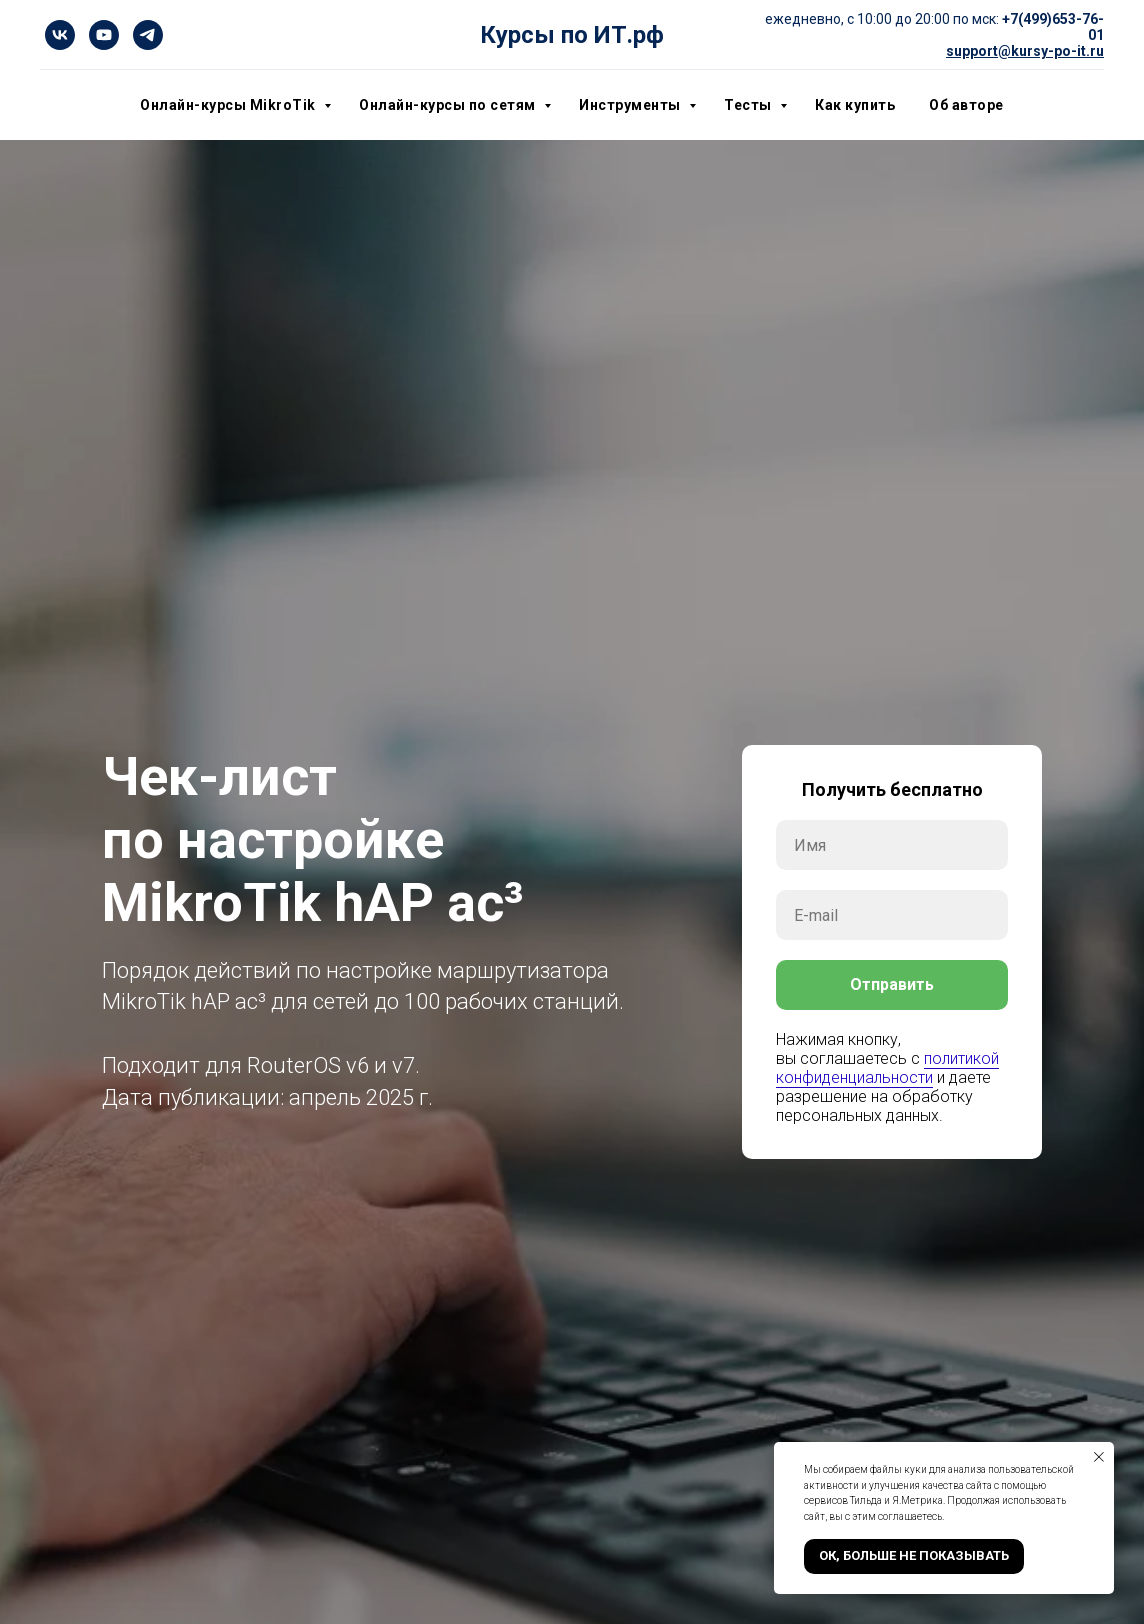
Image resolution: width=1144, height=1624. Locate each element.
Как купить (855, 105)
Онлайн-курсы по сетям (449, 105)
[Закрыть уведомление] (1099, 1457)
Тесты (749, 105)
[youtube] (104, 35)
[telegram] (148, 35)
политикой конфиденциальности (887, 1068)
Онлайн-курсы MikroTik (229, 105)
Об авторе (966, 105)
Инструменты (631, 105)
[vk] (60, 35)
